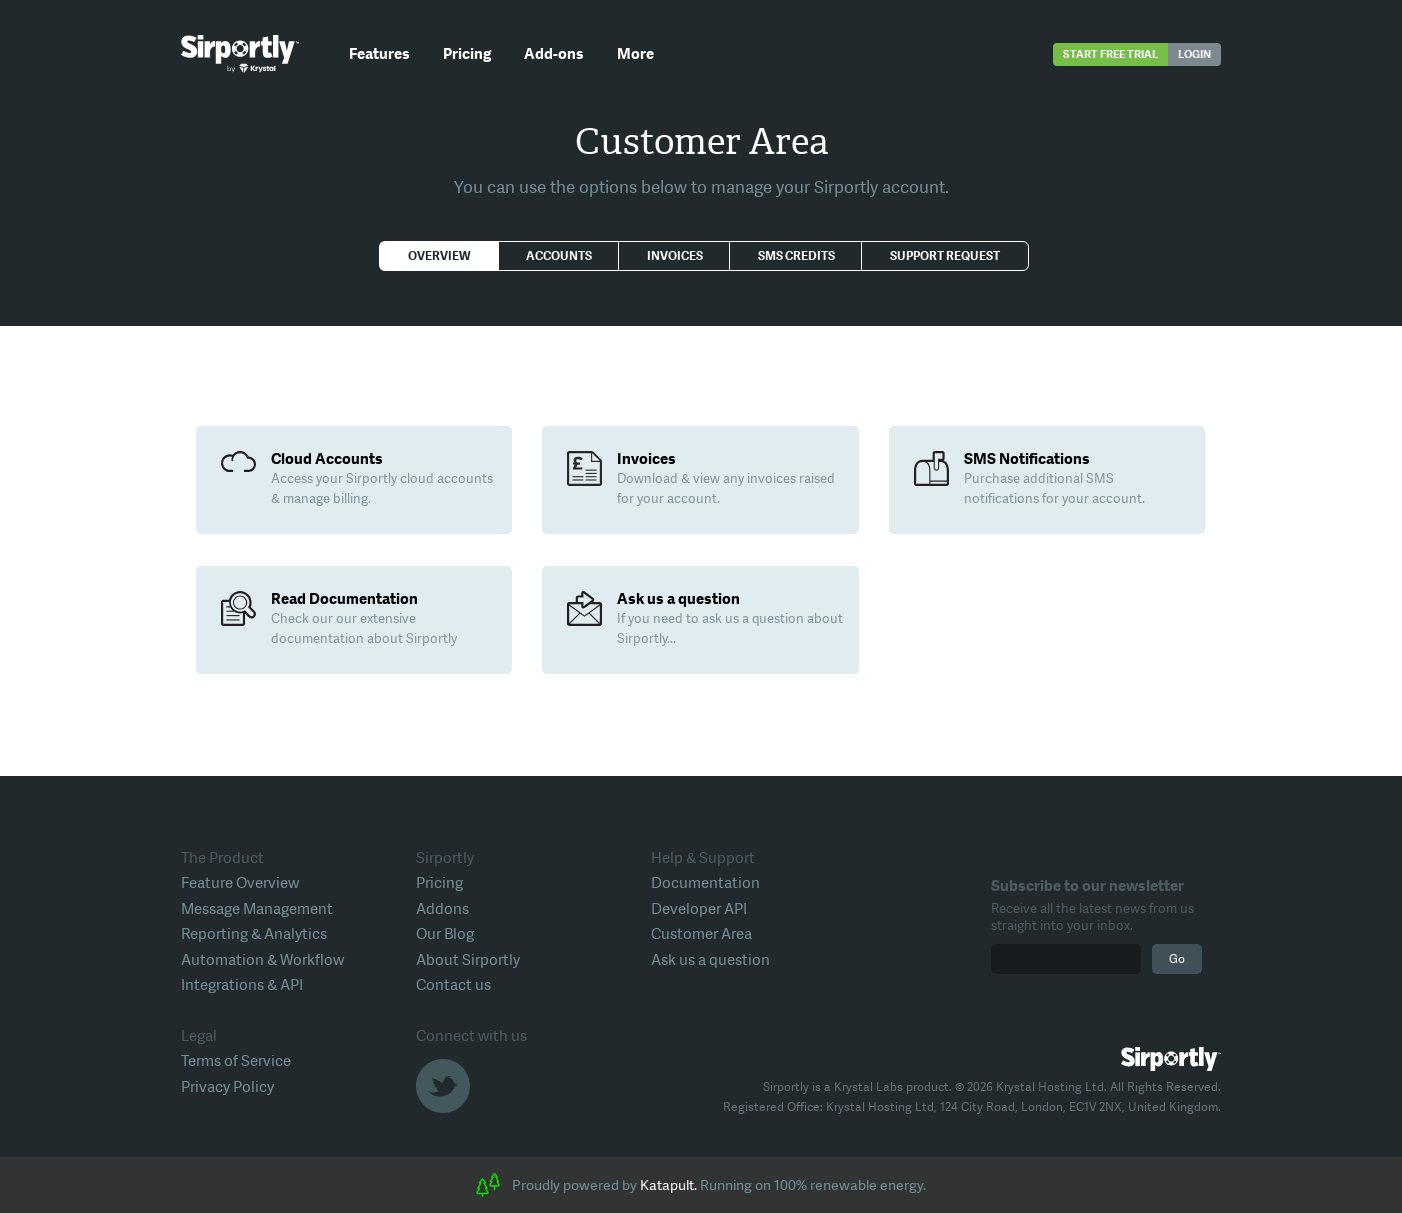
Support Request (945, 256)
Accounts (559, 256)
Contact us (453, 985)
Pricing (467, 54)
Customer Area (701, 934)
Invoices (675, 256)
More (635, 54)
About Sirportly (468, 960)
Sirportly (240, 54)
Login (1194, 54)
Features (379, 54)
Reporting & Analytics (254, 934)
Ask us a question (710, 960)
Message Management (257, 909)
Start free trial (1110, 54)
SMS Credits (796, 256)
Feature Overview (240, 883)
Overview (439, 256)
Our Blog (445, 934)
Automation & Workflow (262, 960)
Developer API (699, 909)
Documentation (705, 883)
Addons (442, 909)
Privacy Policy (227, 1087)
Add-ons (554, 54)
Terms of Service (236, 1061)
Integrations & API (242, 985)
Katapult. (668, 1185)
